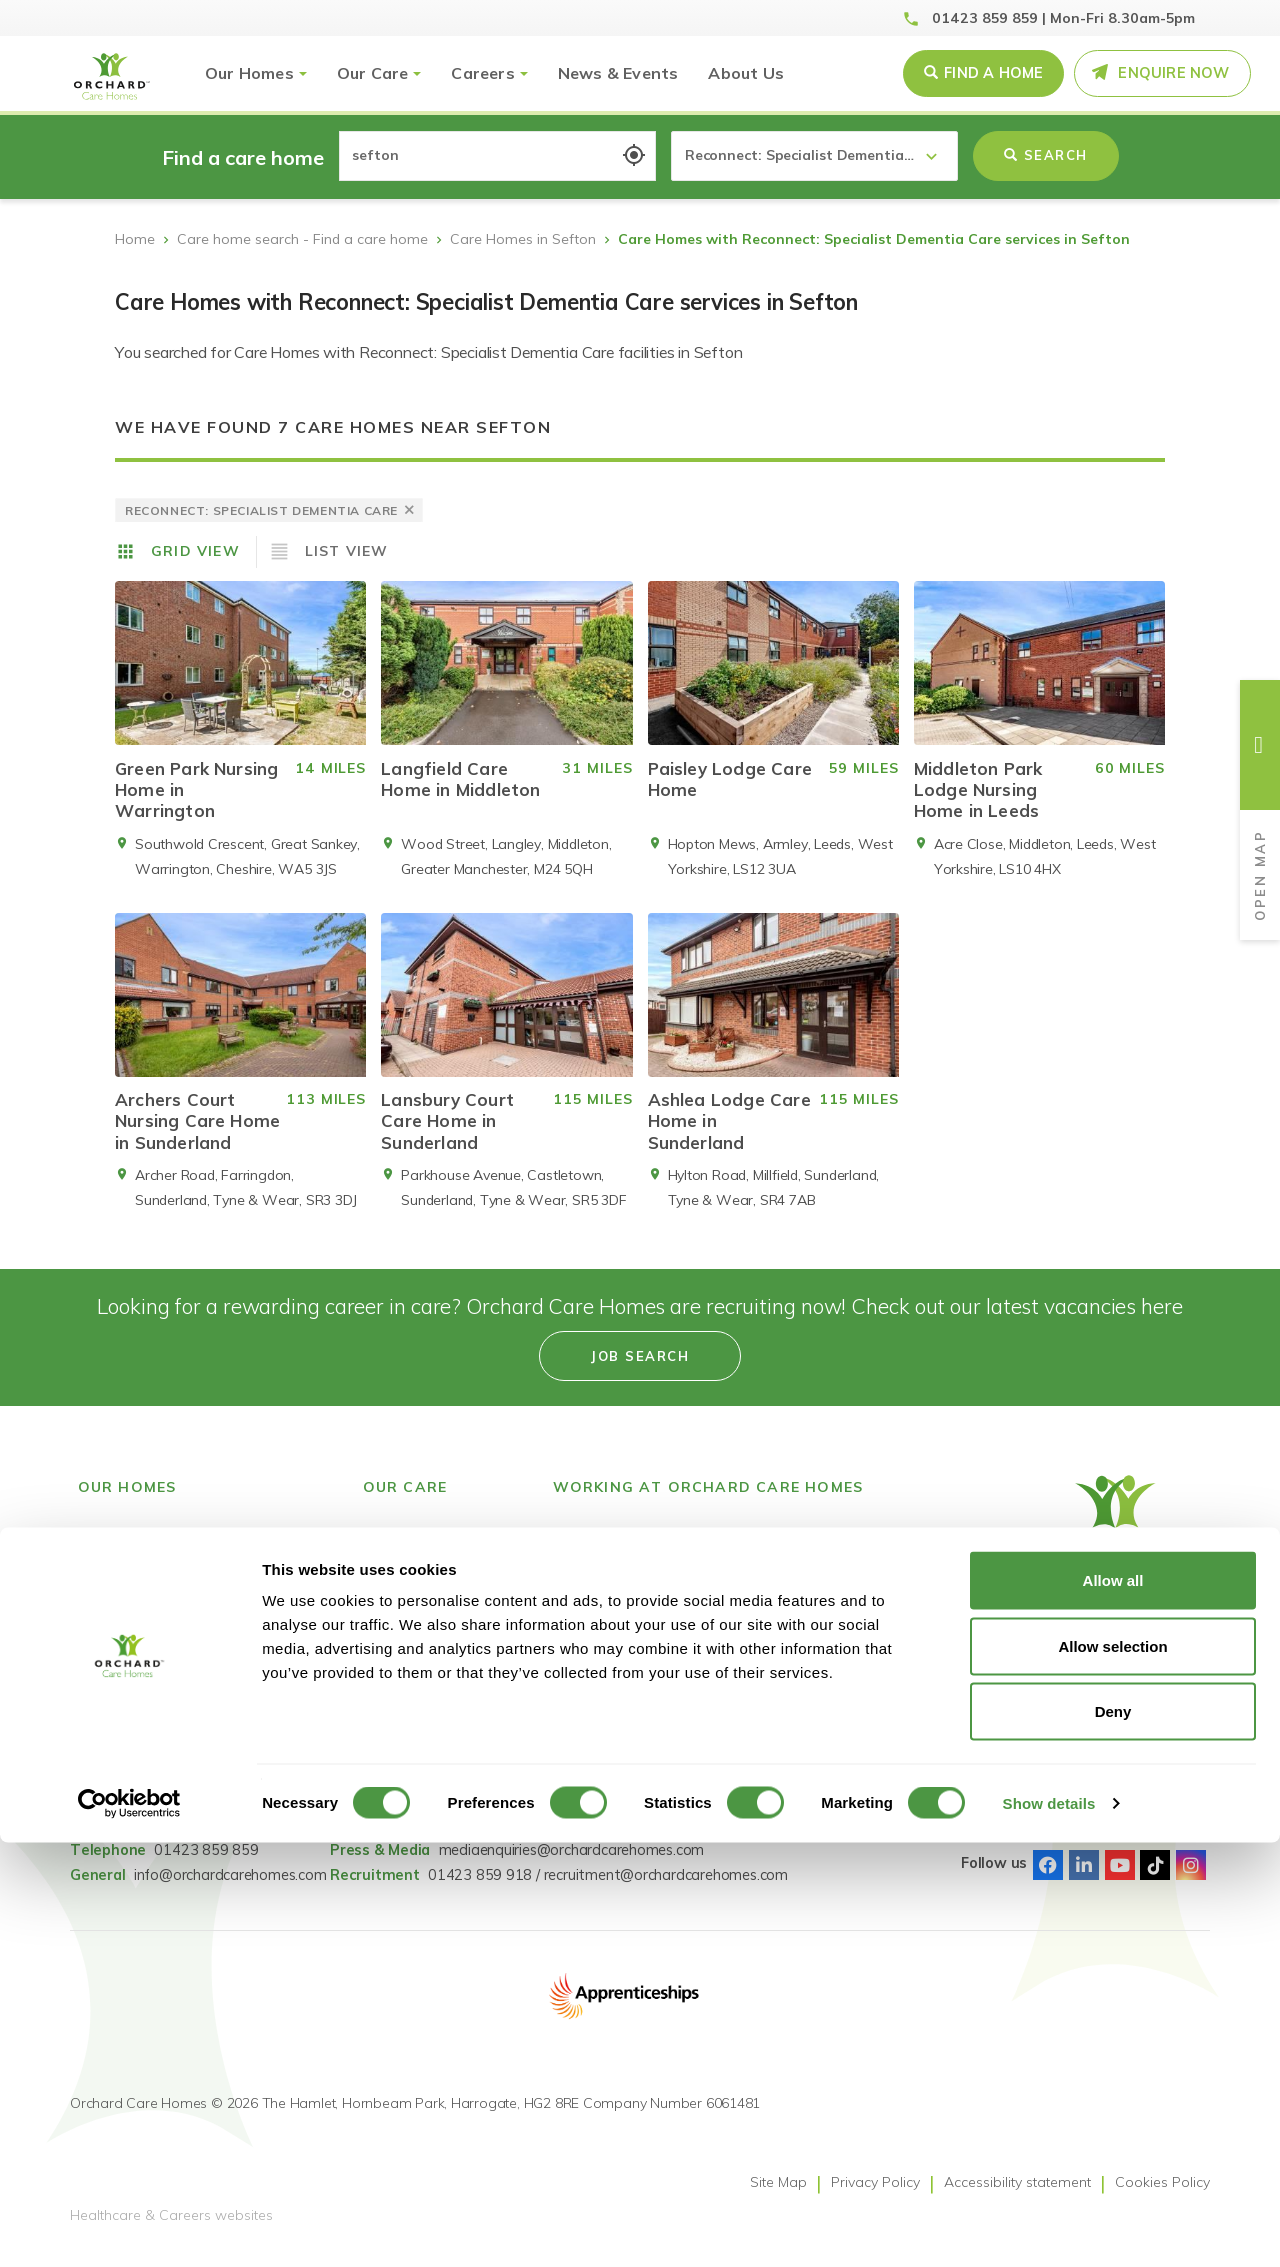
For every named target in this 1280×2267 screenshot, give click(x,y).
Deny (1113, 2135)
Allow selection (1112, 2070)
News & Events (618, 73)
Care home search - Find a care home (302, 239)
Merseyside (114, 1724)
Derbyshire (112, 1599)
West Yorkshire (128, 1799)
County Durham (130, 1624)
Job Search (589, 1549)
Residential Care (416, 1649)
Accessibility (592, 1624)
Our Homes (249, 73)
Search (1046, 155)
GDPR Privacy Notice (861, 1599)
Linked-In (1084, 1880)
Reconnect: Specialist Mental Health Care (432, 1561)
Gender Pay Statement (869, 1574)
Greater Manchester (143, 1649)
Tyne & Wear (122, 1774)
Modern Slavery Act (857, 1549)
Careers (482, 73)
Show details (1049, 2227)
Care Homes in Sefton (523, 239)
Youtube (1120, 1880)
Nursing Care (406, 1699)
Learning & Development (634, 1599)
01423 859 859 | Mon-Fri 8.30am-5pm (1063, 18)
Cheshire (106, 1574)
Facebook (1048, 1880)
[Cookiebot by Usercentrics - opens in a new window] (129, 2228)
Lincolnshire (116, 1699)
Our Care (373, 73)
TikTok (1155, 1880)
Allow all (1113, 2004)
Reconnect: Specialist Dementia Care (432, 1611)
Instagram (1191, 1880)
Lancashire (113, 1674)
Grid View (195, 551)
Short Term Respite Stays (447, 1749)
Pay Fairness (836, 1624)
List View (347, 551)
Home (135, 239)
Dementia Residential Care (450, 1674)
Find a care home (135, 1549)
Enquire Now (1173, 73)
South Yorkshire (130, 1749)
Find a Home (993, 73)
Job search (640, 1371)
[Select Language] (1120, 1660)
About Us (746, 73)
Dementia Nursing (422, 1724)
